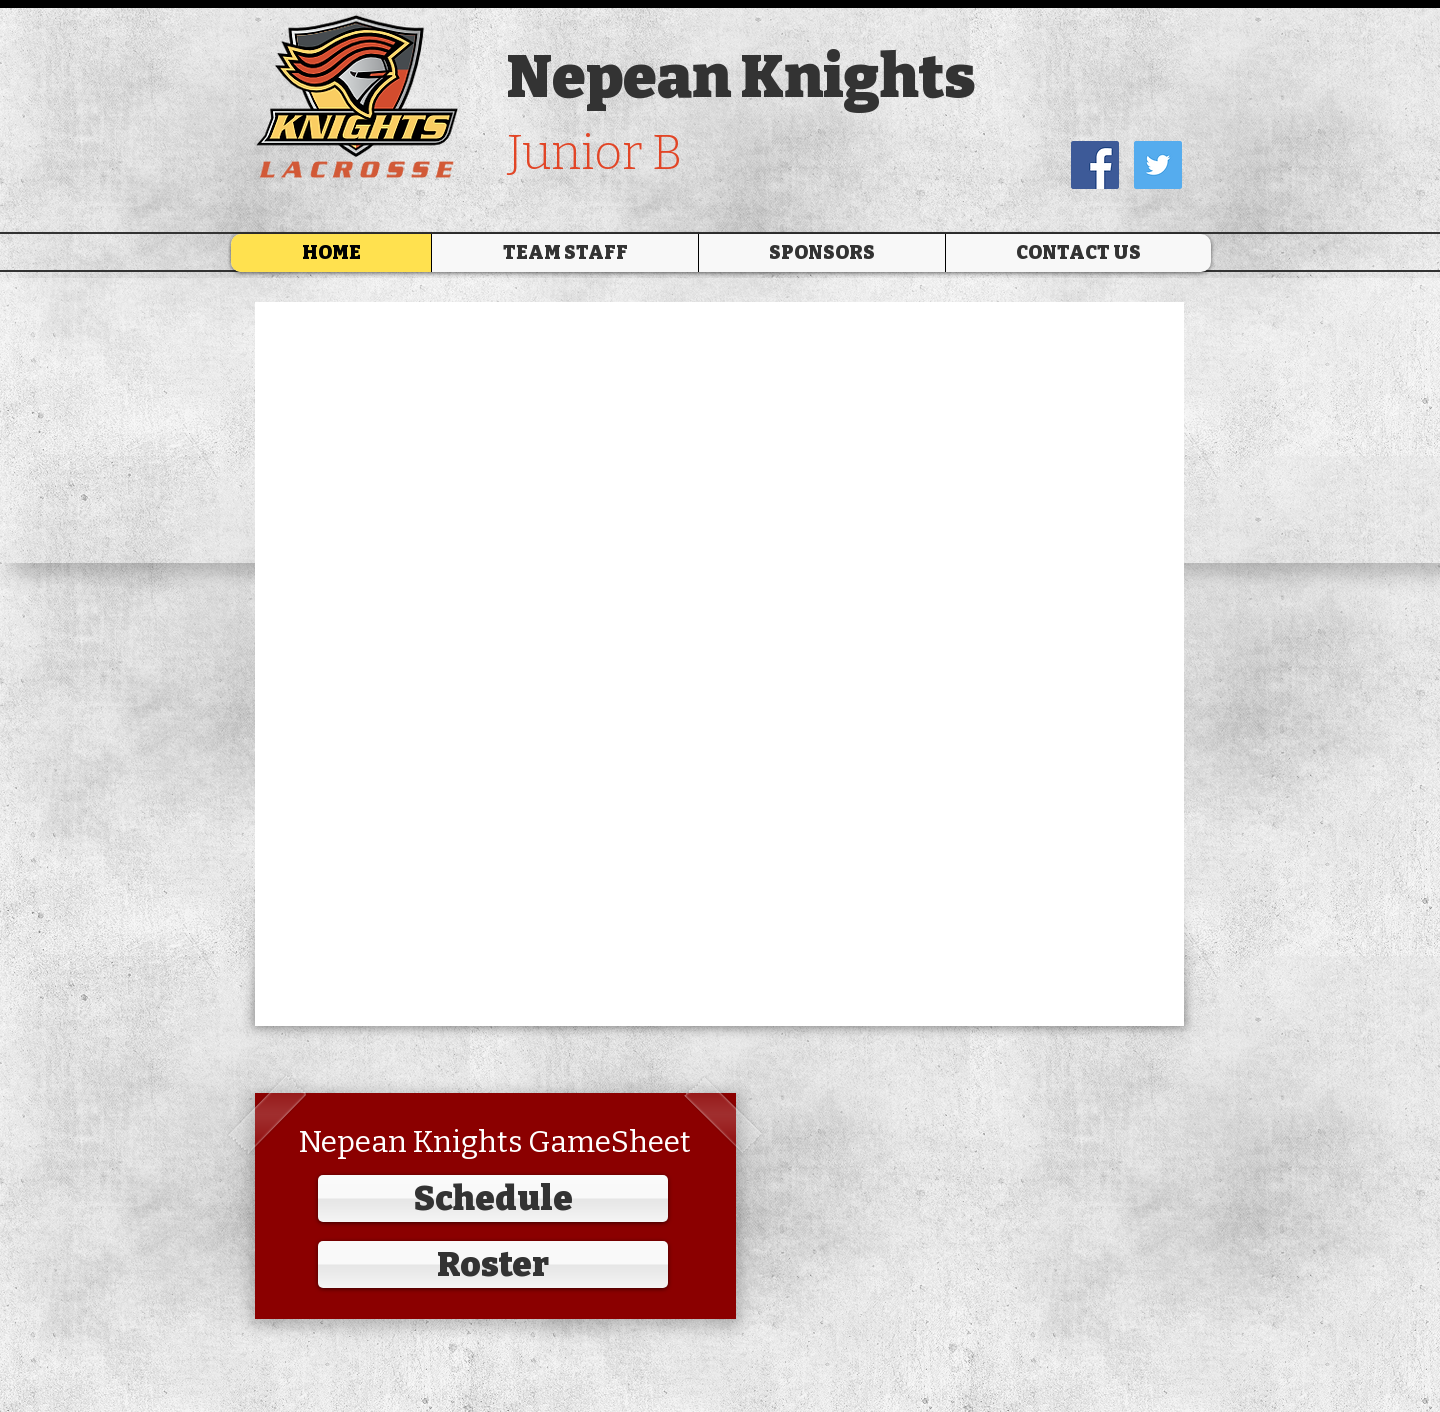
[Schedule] (493, 1198)
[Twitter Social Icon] (1158, 165)
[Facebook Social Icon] (1095, 165)
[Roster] (493, 1264)
